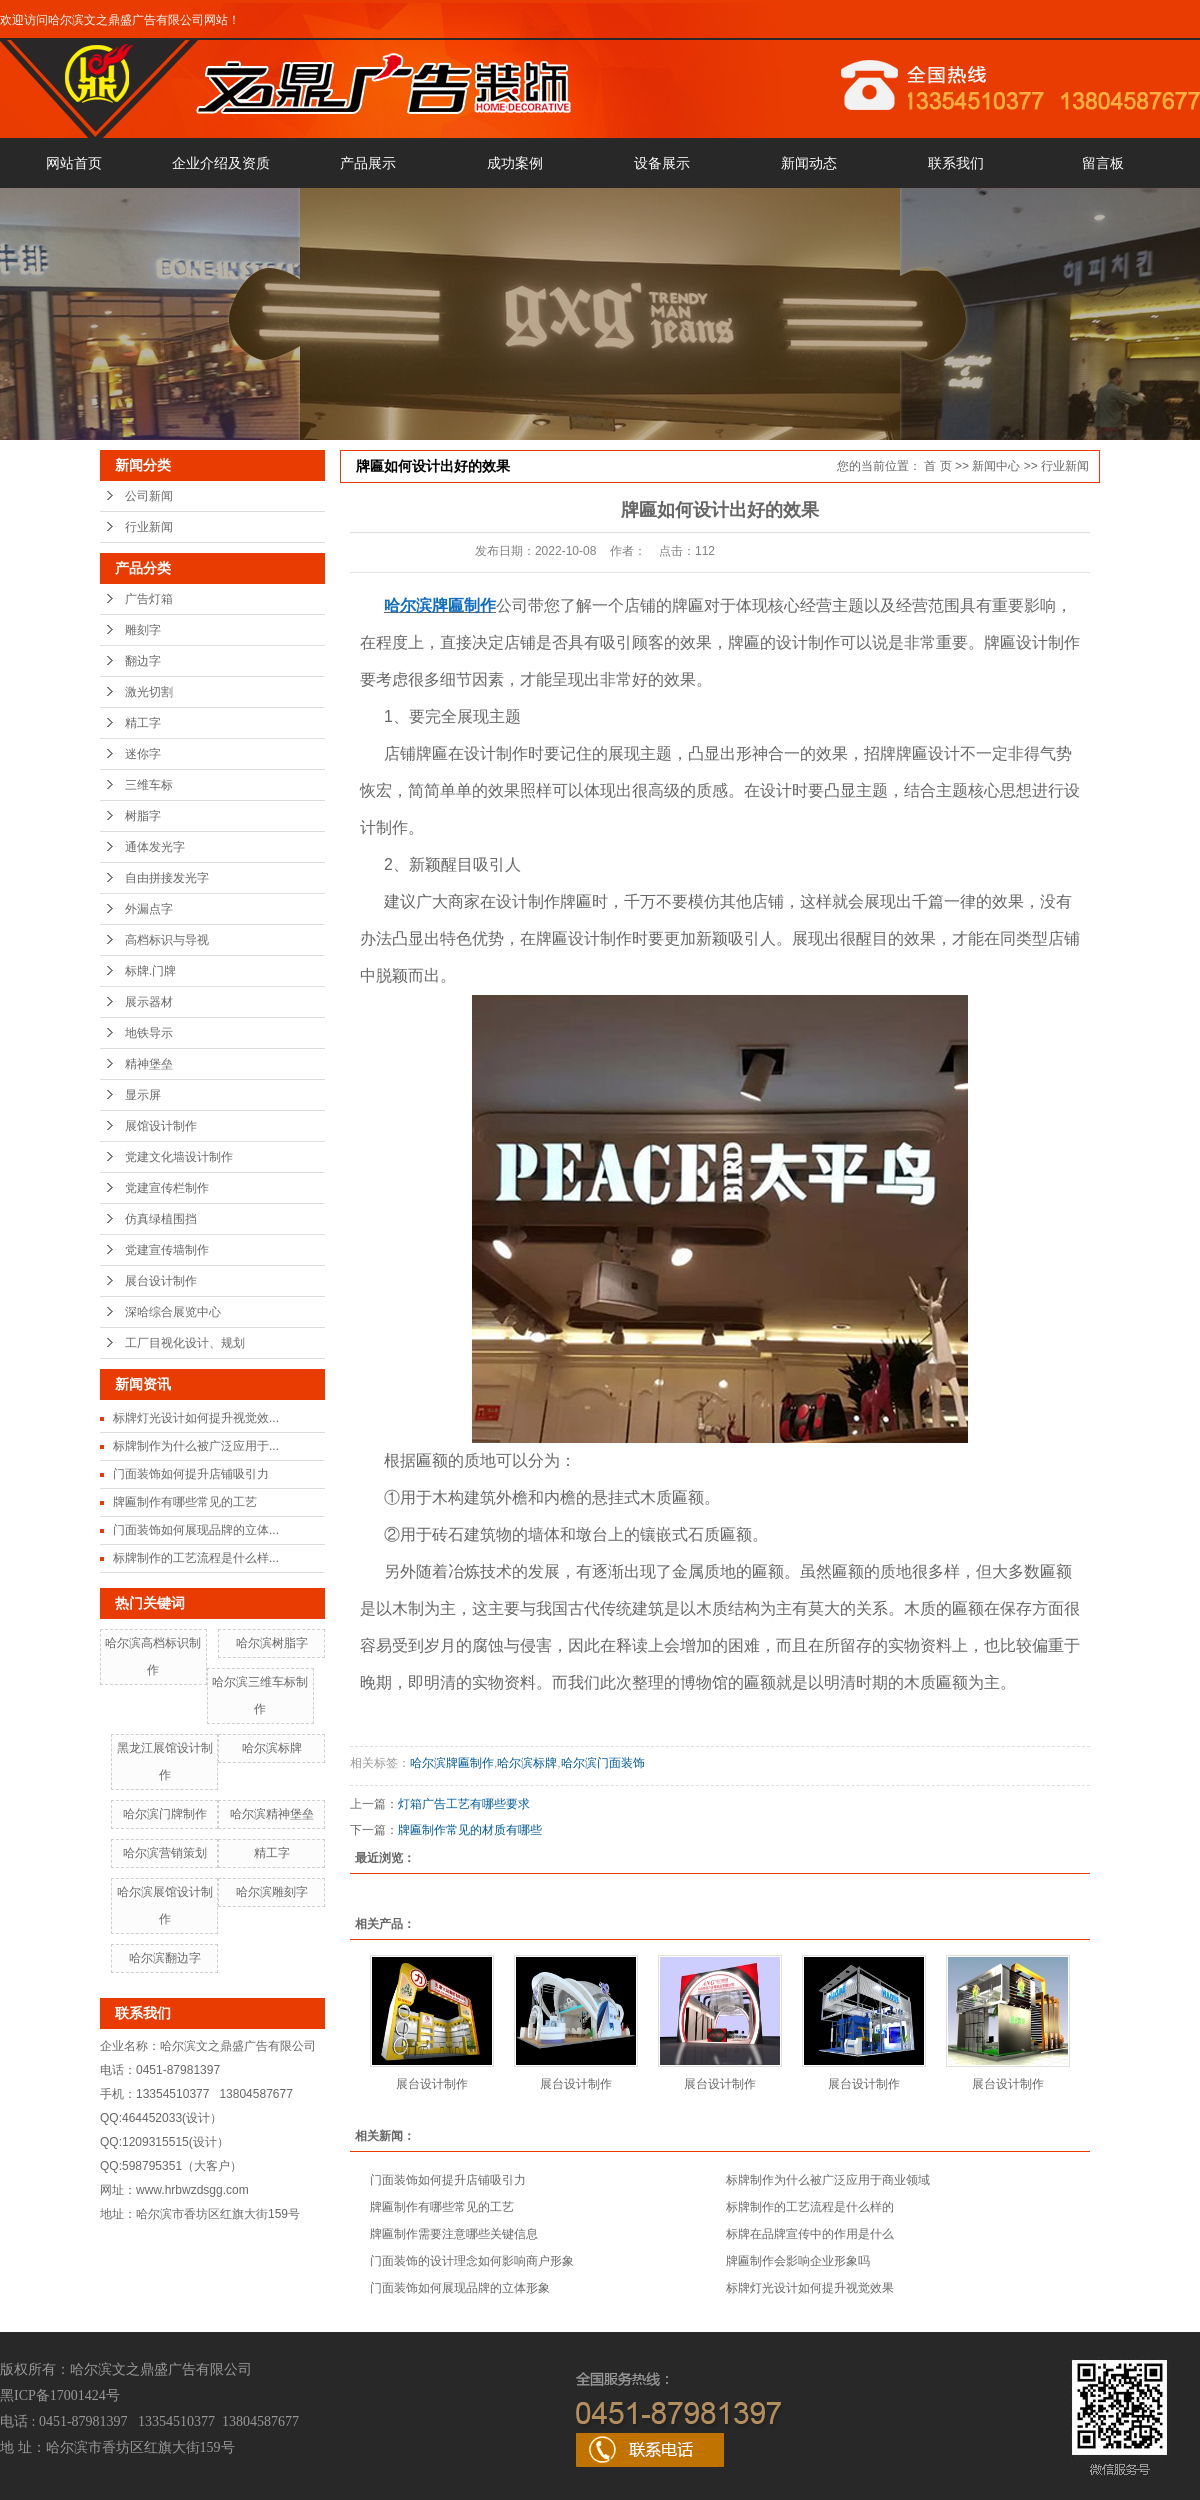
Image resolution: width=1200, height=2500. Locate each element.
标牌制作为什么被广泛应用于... (196, 1446)
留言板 (1103, 163)
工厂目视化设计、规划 (185, 1343)
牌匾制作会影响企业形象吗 (798, 2261)
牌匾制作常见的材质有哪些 (470, 1830)
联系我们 (956, 163)
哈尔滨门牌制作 (165, 1814)
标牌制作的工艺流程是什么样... (196, 1558)
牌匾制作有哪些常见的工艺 (185, 1502)
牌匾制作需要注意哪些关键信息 (454, 2234)
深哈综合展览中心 (173, 1312)
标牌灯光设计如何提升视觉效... (196, 1418)
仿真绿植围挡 (161, 1219)
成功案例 (515, 163)
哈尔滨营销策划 (165, 1853)
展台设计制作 (161, 1281)
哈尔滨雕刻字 (272, 1892)
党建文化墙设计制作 (179, 1157)
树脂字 (143, 816)
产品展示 (368, 163)
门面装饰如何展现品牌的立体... (196, 1530)
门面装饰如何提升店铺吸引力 (191, 1474)
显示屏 (143, 1095)
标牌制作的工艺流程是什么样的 (810, 2207)
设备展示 (662, 163)
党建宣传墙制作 (167, 1250)
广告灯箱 (149, 599)
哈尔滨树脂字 (272, 1643)
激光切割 (149, 692)
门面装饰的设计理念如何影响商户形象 (472, 2261)
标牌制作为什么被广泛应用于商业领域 (828, 2180)
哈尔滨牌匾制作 (452, 1763)
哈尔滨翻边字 (165, 1958)
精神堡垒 (149, 1064)
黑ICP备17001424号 (60, 2395)
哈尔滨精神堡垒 (272, 1814)
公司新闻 (149, 496)
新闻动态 (809, 163)
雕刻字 (143, 630)
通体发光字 (155, 847)
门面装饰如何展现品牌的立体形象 (460, 2288)
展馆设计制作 (161, 1126)
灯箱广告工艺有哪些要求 (464, 1804)
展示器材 (149, 1002)
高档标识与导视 (167, 940)
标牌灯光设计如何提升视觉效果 (810, 2288)
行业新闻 (149, 527)
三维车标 (149, 785)
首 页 (937, 466)
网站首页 (74, 163)
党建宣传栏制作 (167, 1188)
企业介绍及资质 (221, 163)
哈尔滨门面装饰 (603, 1763)
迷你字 (143, 754)
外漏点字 (149, 909)
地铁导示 (149, 1033)
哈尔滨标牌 (272, 1748)
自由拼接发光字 (167, 878)
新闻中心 (996, 466)
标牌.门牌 (150, 971)
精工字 (143, 723)
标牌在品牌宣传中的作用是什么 (810, 2234)
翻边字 (143, 661)
